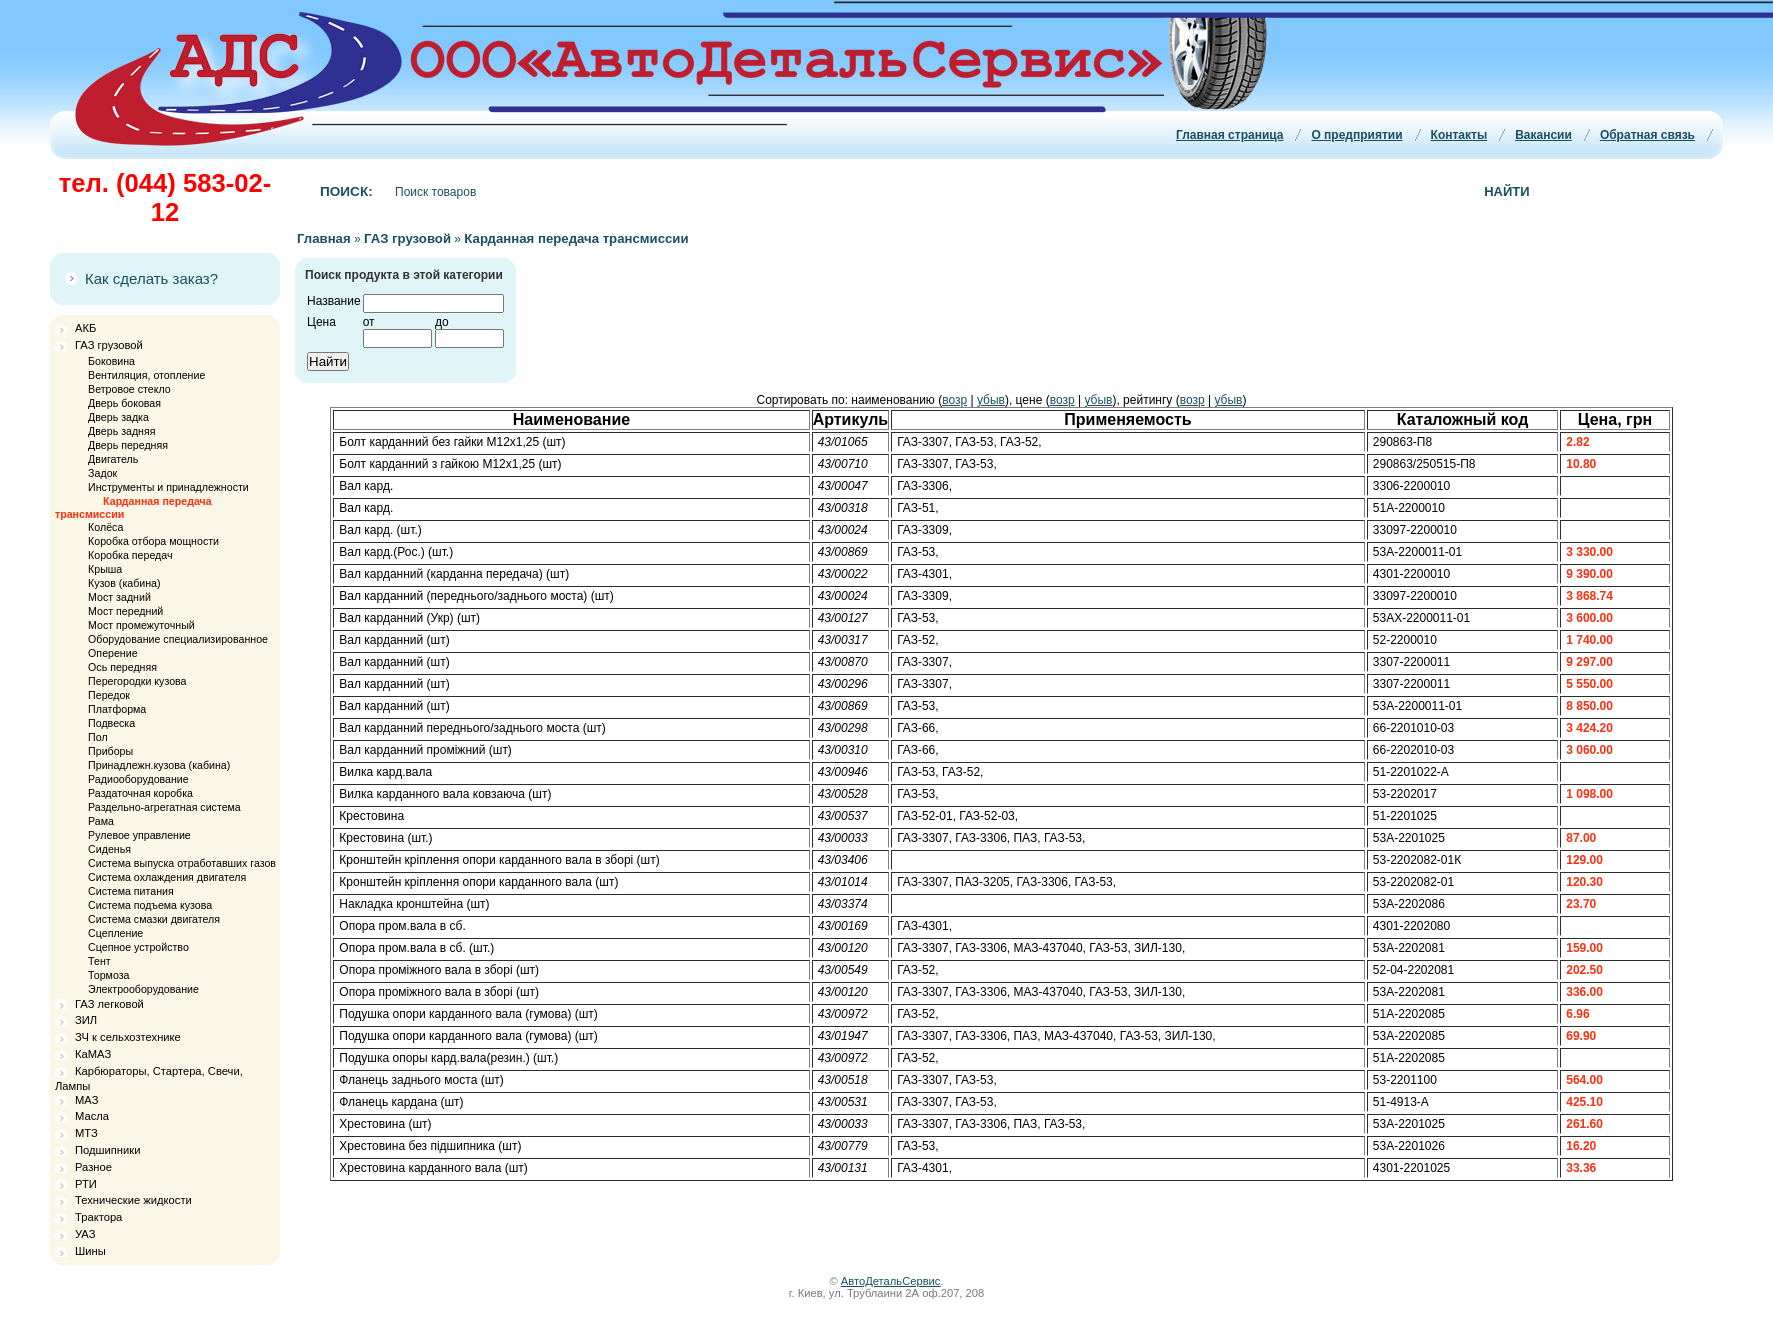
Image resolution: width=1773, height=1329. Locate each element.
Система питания (131, 891)
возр (954, 400)
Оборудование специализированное (178, 639)
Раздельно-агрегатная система (164, 807)
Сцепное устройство (138, 947)
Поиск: (346, 191)
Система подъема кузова (150, 905)
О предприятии (1356, 135)
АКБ (85, 328)
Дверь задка (118, 417)
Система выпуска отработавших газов (182, 863)
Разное (93, 1167)
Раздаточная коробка (140, 793)
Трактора (98, 1217)
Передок (109, 695)
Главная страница (1230, 135)
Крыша (105, 569)
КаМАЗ (93, 1054)
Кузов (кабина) (124, 583)
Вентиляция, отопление (146, 375)
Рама (101, 821)
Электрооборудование (143, 989)
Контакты (1459, 135)
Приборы (110, 751)
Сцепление (115, 933)
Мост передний (125, 611)
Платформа (117, 709)
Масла (92, 1116)
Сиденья (109, 849)
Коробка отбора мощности (153, 541)
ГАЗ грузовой (109, 345)
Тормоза (108, 975)
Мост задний (119, 597)
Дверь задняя (121, 431)
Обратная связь (1647, 135)
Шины (90, 1251)
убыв (991, 400)
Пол (98, 737)
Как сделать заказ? (151, 278)
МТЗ (86, 1133)
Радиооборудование (138, 779)
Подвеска (111, 723)
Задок (102, 473)
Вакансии (1543, 135)
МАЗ (86, 1100)
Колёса (105, 527)
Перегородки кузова (137, 681)
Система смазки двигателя (154, 919)
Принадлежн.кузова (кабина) (159, 765)
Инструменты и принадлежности (168, 487)
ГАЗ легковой (109, 1004)
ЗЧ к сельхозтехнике (128, 1037)
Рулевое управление (139, 835)
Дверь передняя (128, 445)
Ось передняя (122, 667)
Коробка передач (130, 555)
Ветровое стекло (129, 389)
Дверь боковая (124, 403)
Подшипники (107, 1150)
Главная (324, 238)
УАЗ (85, 1234)
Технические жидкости (133, 1200)
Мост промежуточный (141, 625)
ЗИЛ (86, 1020)
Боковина (111, 361)
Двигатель (113, 459)
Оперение (112, 653)
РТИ (86, 1184)
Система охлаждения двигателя (167, 877)
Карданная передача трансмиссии (576, 238)
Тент (99, 961)
